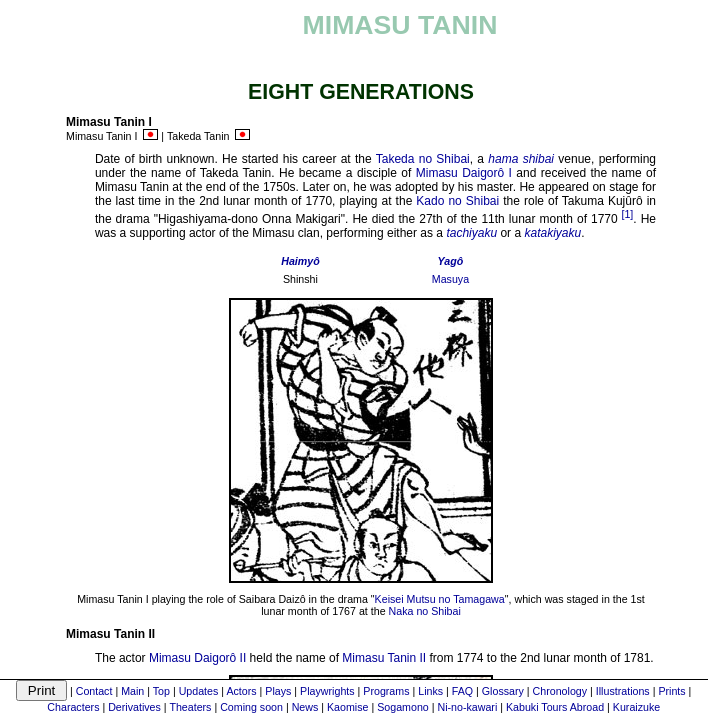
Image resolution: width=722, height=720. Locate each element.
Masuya (450, 279)
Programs (386, 691)
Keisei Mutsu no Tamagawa (440, 599)
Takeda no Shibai (423, 159)
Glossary (503, 691)
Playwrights (327, 691)
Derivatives (134, 707)
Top (161, 691)
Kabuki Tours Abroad (555, 707)
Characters (73, 707)
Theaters (190, 707)
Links (430, 691)
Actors (241, 691)
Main (132, 691)
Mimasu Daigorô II (197, 658)
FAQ (462, 691)
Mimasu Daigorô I (464, 173)
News (305, 707)
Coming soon (251, 707)
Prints (671, 691)
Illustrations (623, 691)
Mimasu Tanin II (384, 658)
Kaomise (347, 707)
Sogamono (403, 707)
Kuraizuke (636, 707)
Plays (278, 691)
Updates (199, 691)
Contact (94, 691)
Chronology (560, 691)
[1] (627, 214)
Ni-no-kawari (467, 707)
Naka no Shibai (425, 611)
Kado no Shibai (457, 201)
